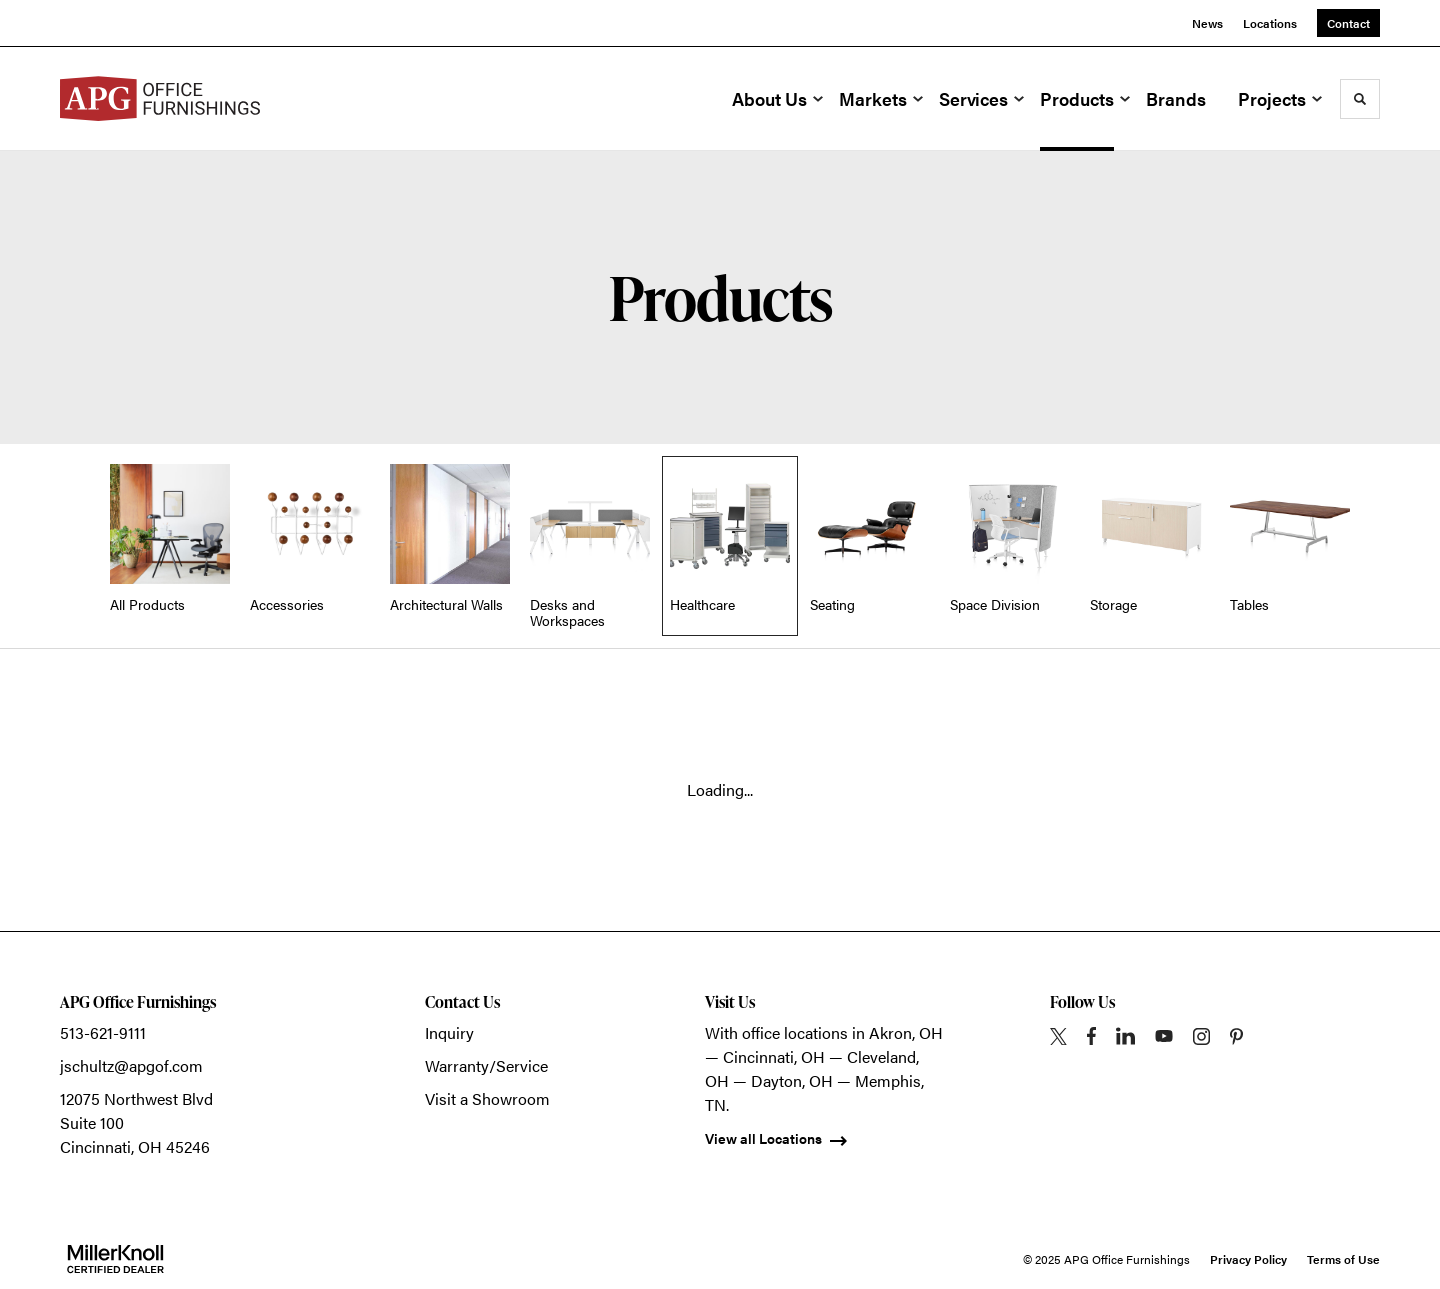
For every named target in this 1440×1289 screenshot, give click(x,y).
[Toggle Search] (1360, 99)
